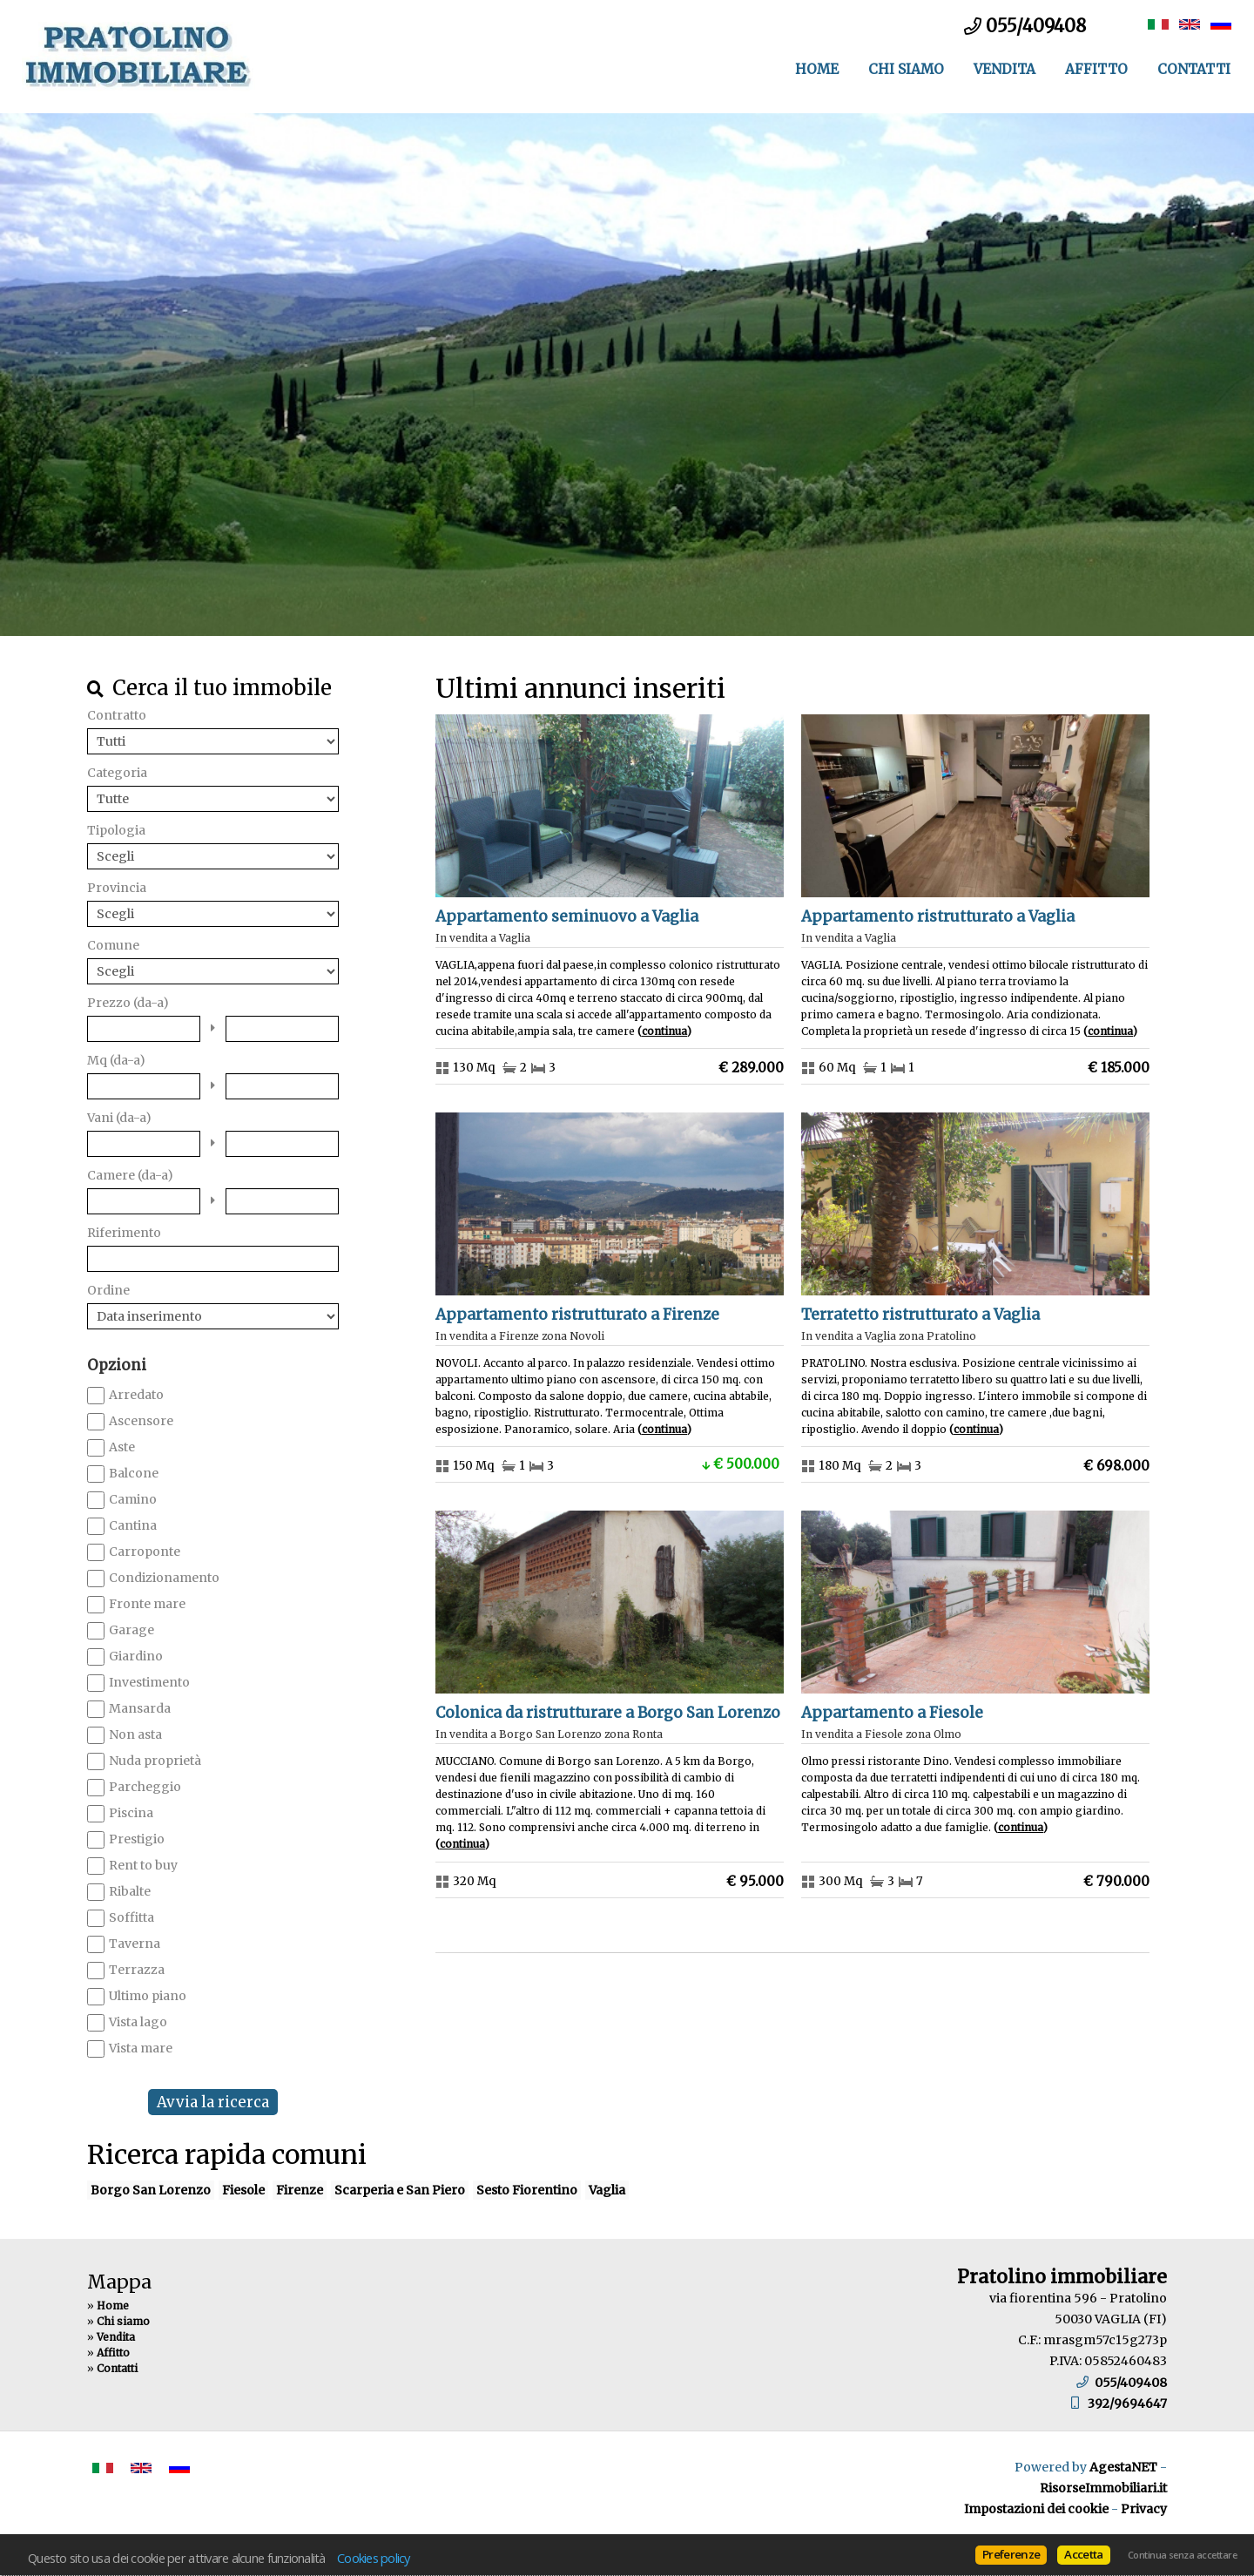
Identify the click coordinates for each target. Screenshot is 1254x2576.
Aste (122, 1447)
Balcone (133, 1473)
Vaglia (607, 2190)
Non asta (135, 1734)
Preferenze (1011, 2554)
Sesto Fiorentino (526, 2190)
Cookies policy (373, 2557)
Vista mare (140, 2048)
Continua (664, 1031)
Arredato (136, 1395)
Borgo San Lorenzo (151, 2190)
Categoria (117, 773)
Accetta (1083, 2554)
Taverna (134, 1943)
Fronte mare (147, 1604)
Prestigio (137, 1839)
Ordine (108, 1290)
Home (817, 69)
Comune (113, 945)
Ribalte (130, 1891)
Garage (131, 1630)
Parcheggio (145, 1787)
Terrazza (137, 1970)
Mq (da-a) (116, 1060)
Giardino (136, 1656)
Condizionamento (164, 1577)
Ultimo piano (147, 1996)
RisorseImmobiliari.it (1103, 2488)
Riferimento (124, 1233)
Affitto (1096, 69)
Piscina (131, 1813)
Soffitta (131, 1917)
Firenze (299, 2190)
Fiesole (243, 2190)
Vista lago (138, 2022)
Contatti (1193, 69)
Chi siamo (906, 69)
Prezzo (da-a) (128, 1003)
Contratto (116, 715)
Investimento (149, 1682)
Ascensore (141, 1421)
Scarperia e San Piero (399, 2190)
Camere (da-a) (130, 1175)
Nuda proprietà (155, 1760)
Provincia (116, 888)
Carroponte (144, 1551)
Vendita (1004, 69)
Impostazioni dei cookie (1036, 2509)
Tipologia (116, 830)
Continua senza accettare (1182, 2555)
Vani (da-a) (119, 1118)
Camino (133, 1499)
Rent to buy (143, 1865)
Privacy (1144, 2509)
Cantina (133, 1525)
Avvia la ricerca (213, 2102)
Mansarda (140, 1708)
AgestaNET (1123, 2467)
